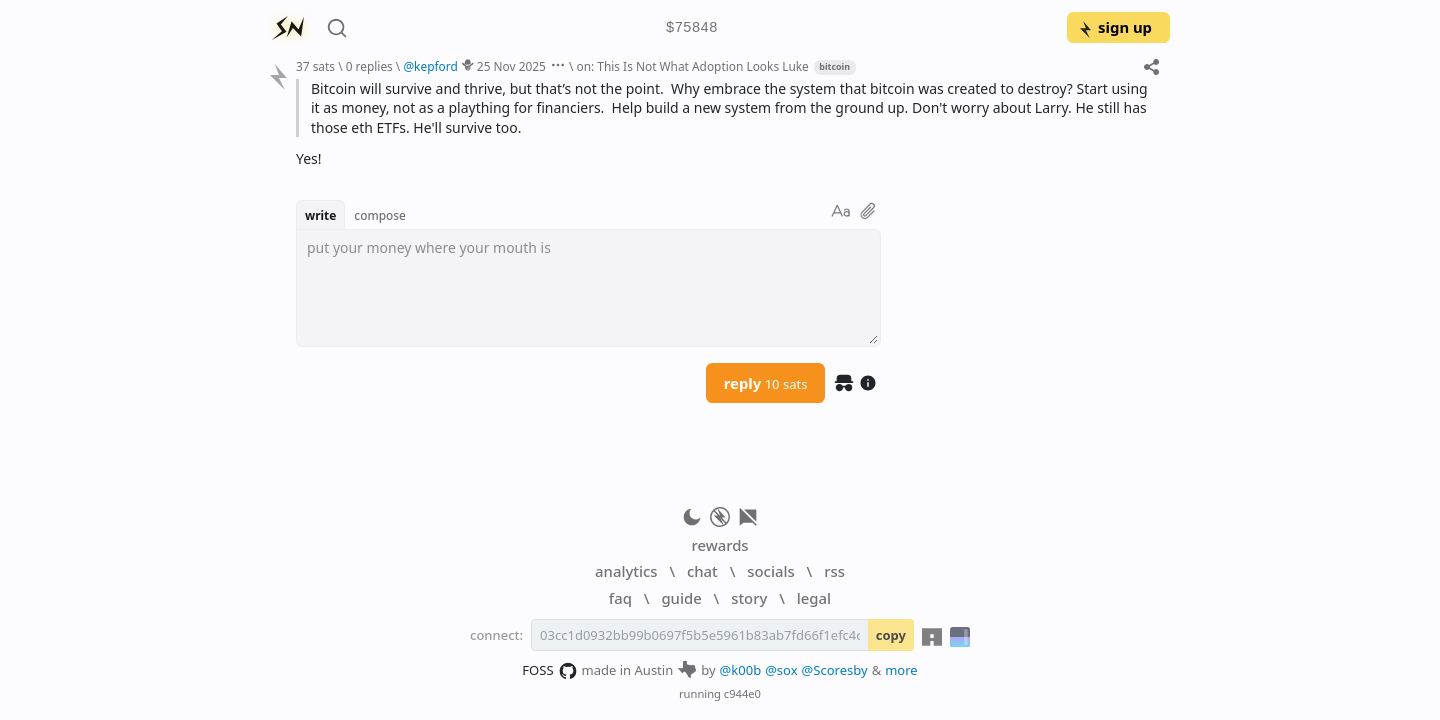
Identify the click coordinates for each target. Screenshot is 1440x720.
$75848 (692, 28)
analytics (626, 571)
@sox (781, 670)
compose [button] (380, 215)
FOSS (549, 671)
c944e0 (742, 693)
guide (681, 598)
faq (620, 598)
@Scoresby (835, 670)
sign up (1114, 27)
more (901, 670)
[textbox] (588, 288)
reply (766, 383)
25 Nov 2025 (511, 66)
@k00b (741, 670)
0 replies (369, 66)
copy (891, 635)
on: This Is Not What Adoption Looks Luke (692, 66)
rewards (719, 545)
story (749, 598)
